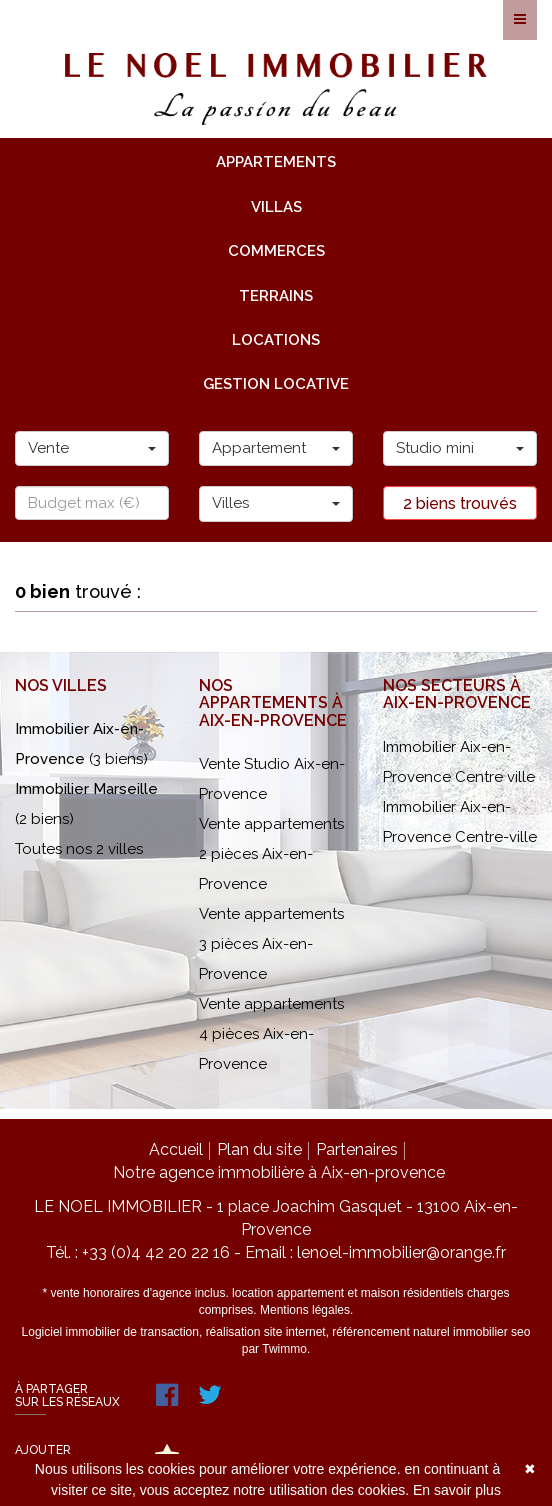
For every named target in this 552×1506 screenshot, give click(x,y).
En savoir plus (457, 1490)
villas (276, 207)
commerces (276, 251)
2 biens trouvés (460, 503)
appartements (276, 162)
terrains (276, 296)
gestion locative (276, 384)
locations (276, 340)
